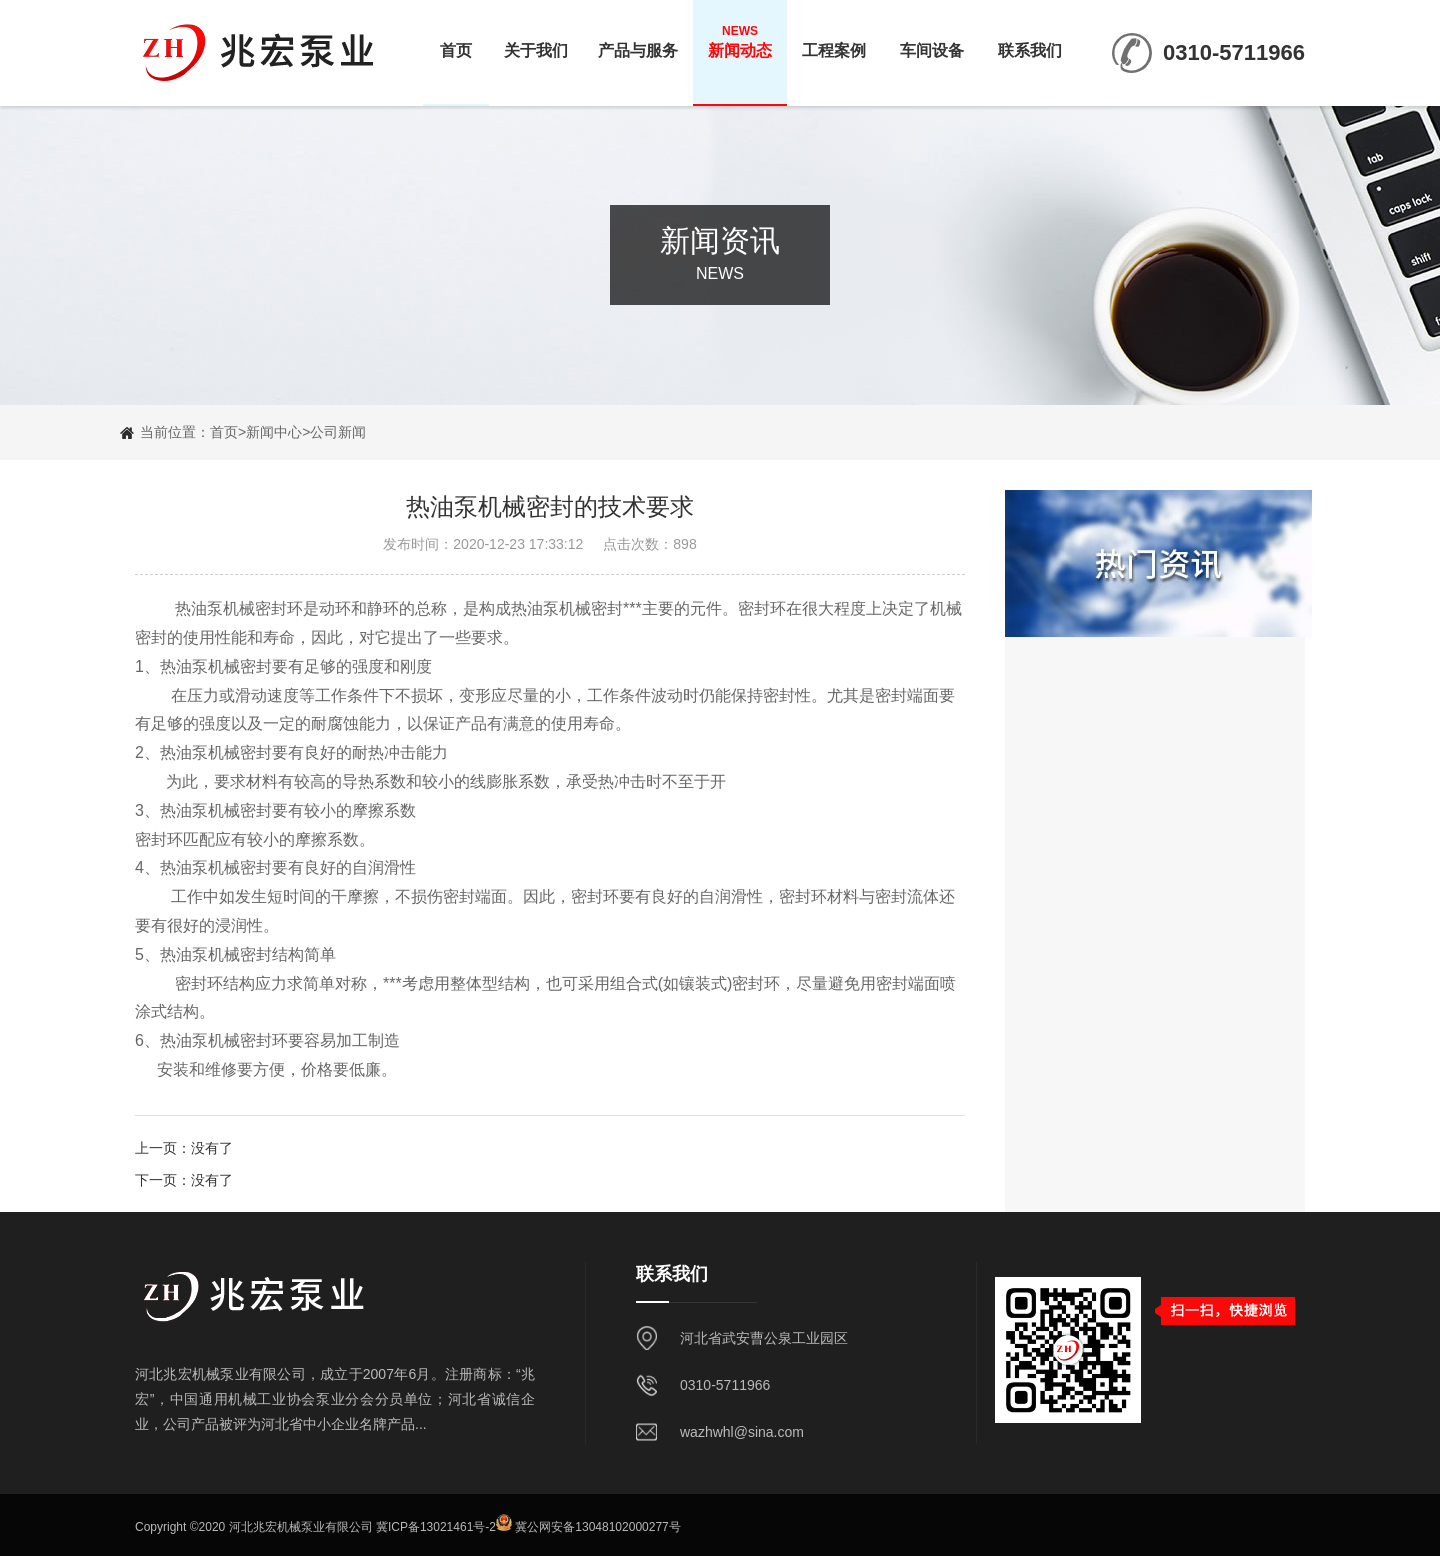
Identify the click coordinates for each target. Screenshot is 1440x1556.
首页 (456, 41)
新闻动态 (740, 41)
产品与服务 (638, 41)
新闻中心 (274, 432)
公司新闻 (338, 432)
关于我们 (536, 41)
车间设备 (932, 41)
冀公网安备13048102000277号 (597, 1527)
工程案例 (834, 41)
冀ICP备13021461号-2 (436, 1527)
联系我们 (1030, 41)
